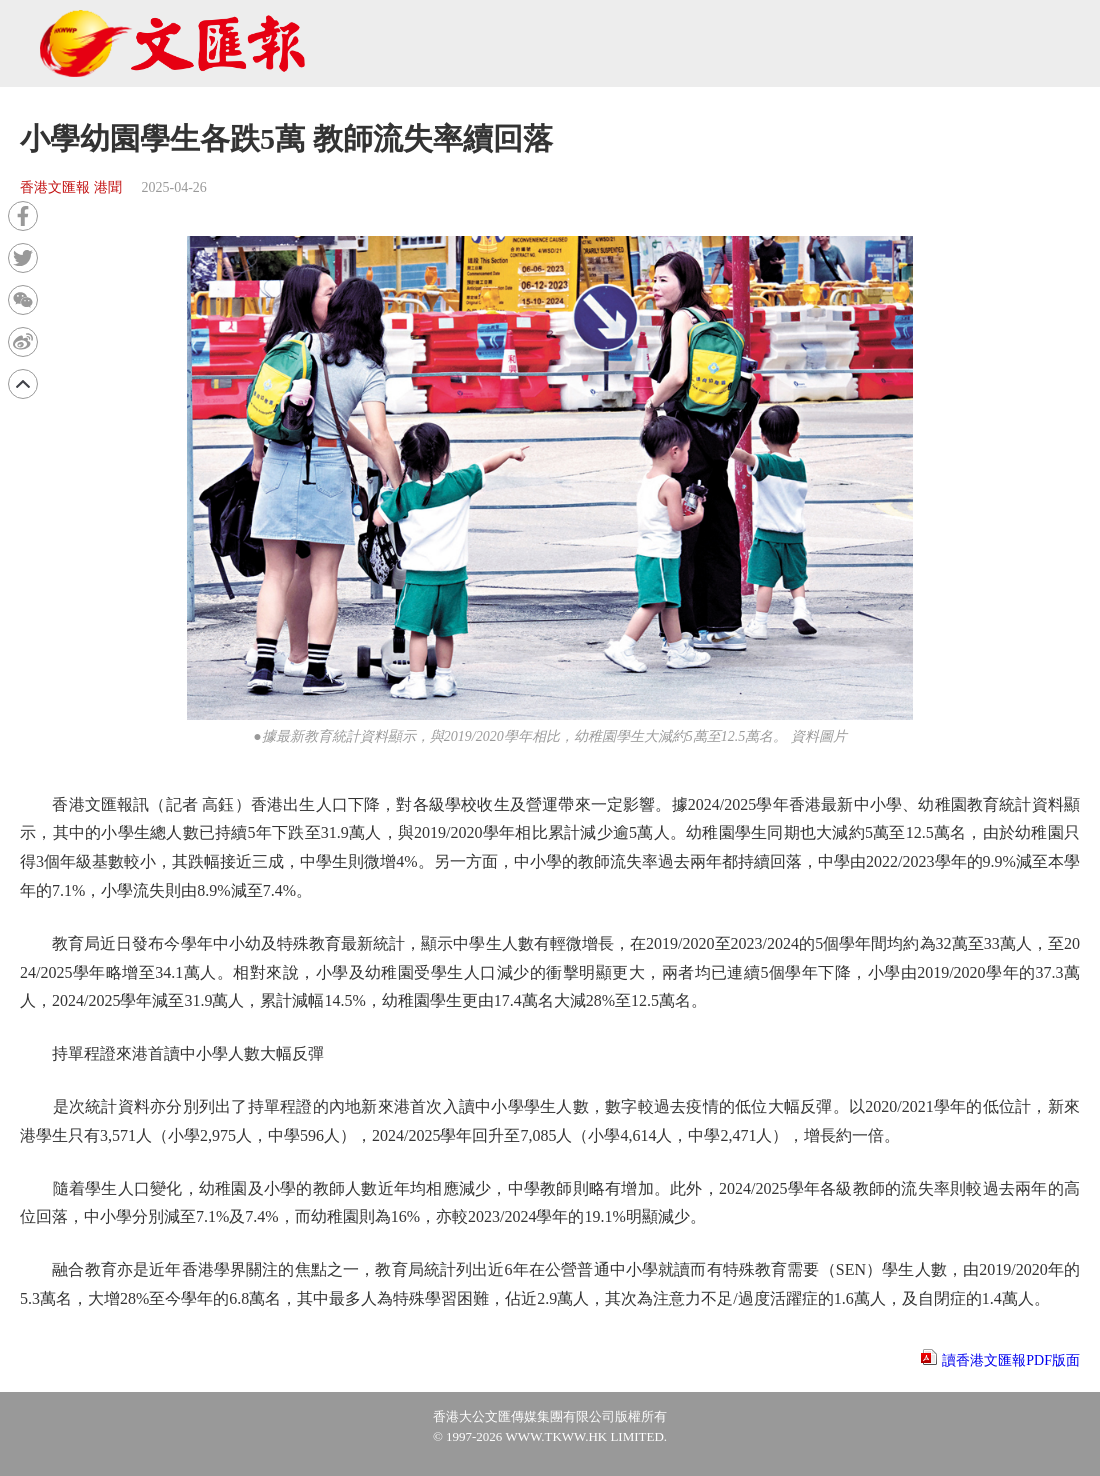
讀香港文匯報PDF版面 (1011, 1360)
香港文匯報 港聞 (71, 187)
